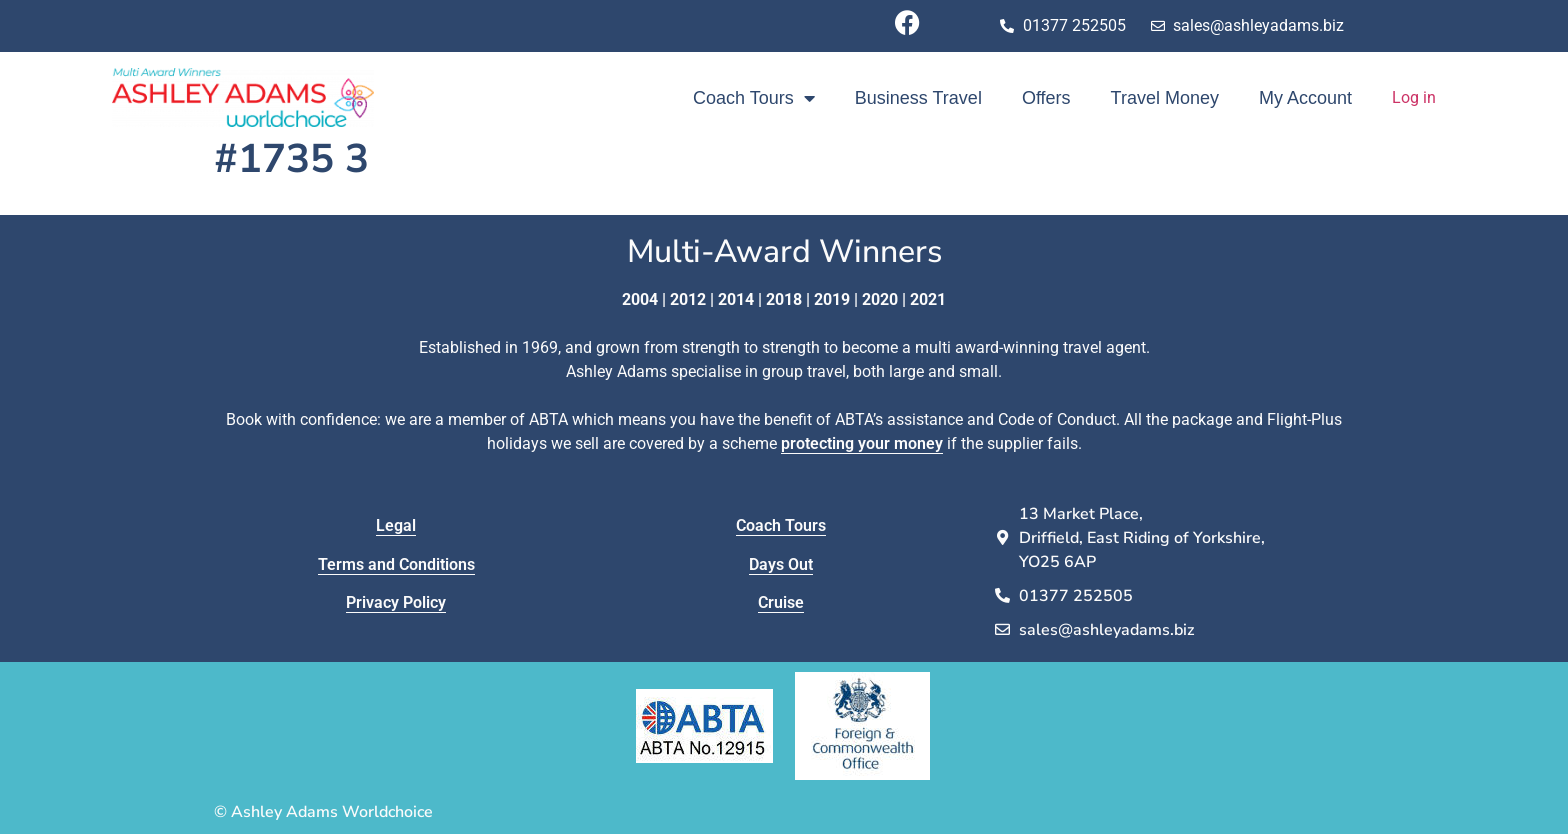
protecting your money (862, 443)
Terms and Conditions (396, 564)
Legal (396, 525)
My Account (1305, 98)
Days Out (781, 564)
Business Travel (918, 98)
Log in (1414, 97)
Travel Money (1165, 98)
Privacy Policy (396, 602)
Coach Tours (754, 98)
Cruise (781, 602)
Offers (1046, 98)
